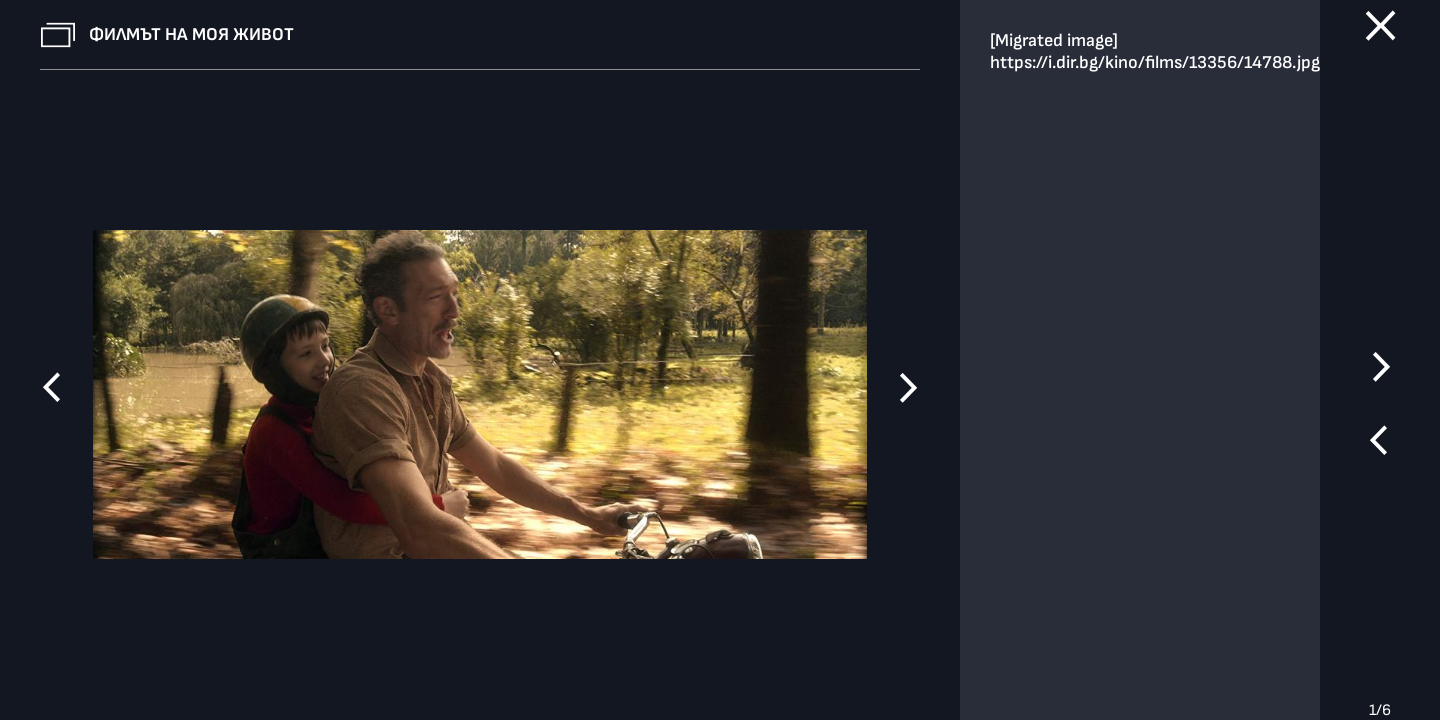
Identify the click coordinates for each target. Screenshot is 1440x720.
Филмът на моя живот (191, 34)
